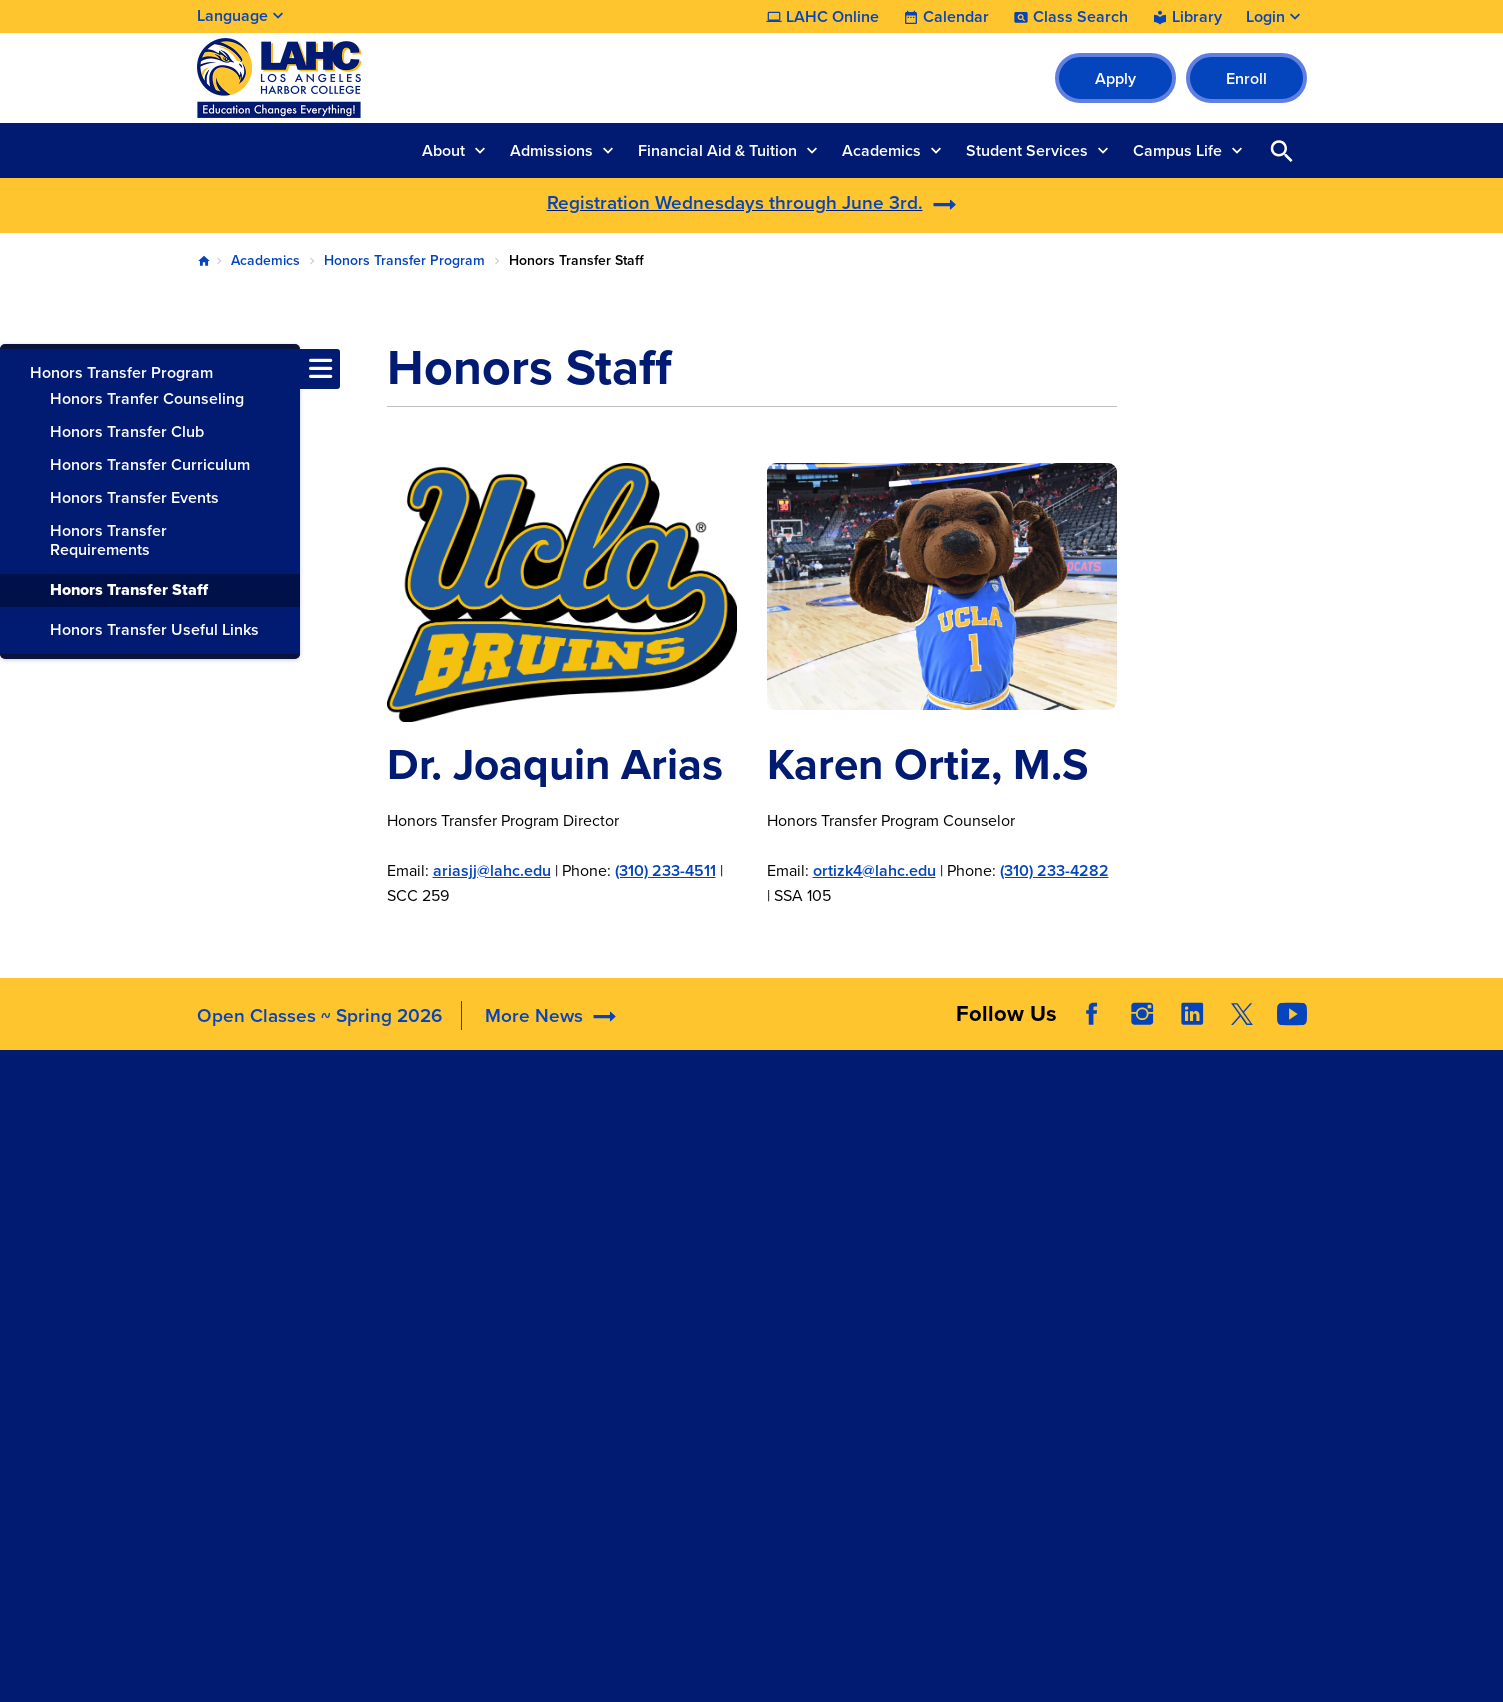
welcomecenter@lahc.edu (291, 1354)
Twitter (1242, 1014)
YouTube (1292, 1014)
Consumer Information (961, 1272)
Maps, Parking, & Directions (523, 1147)
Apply (1115, 78)
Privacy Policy (798, 1669)
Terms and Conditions (640, 1669)
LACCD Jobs (1153, 1181)
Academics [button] (881, 150)
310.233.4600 (249, 1428)
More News (534, 1015)
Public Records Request (1194, 1256)
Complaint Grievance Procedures (956, 1235)
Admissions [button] (551, 150)
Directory (458, 1222)
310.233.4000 (249, 1255)
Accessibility (926, 1122)
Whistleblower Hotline (1188, 1281)
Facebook (1092, 1014)
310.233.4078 (248, 1329)
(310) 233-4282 (1054, 870)
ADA (897, 1147)
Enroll (1246, 78)
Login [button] (1265, 17)
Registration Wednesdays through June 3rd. (735, 202)
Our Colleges (1156, 1231)
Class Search (1080, 17)
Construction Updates (513, 1197)
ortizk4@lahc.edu (874, 870)
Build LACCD (1164, 1206)
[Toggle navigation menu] (20, 369)
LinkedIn (1192, 1014)
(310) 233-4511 (665, 870)
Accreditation (473, 1122)
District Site (1150, 1156)
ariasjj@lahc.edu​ (492, 870)
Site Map (909, 1669)
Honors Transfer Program (404, 260)
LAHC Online (832, 17)
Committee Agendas (498, 1172)
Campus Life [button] (1177, 150)
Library (1197, 17)
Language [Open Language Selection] (232, 15)
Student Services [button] (1027, 150)
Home (204, 261)
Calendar (956, 17)
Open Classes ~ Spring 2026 (319, 1015)
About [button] (443, 150)
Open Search (1282, 150)
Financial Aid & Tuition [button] (717, 150)
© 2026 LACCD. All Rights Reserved (751, 1625)
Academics (265, 260)
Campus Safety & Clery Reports (963, 1185)
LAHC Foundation (716, 1122)
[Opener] (1483, 980)
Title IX (906, 1297)
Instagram (1142, 1014)
